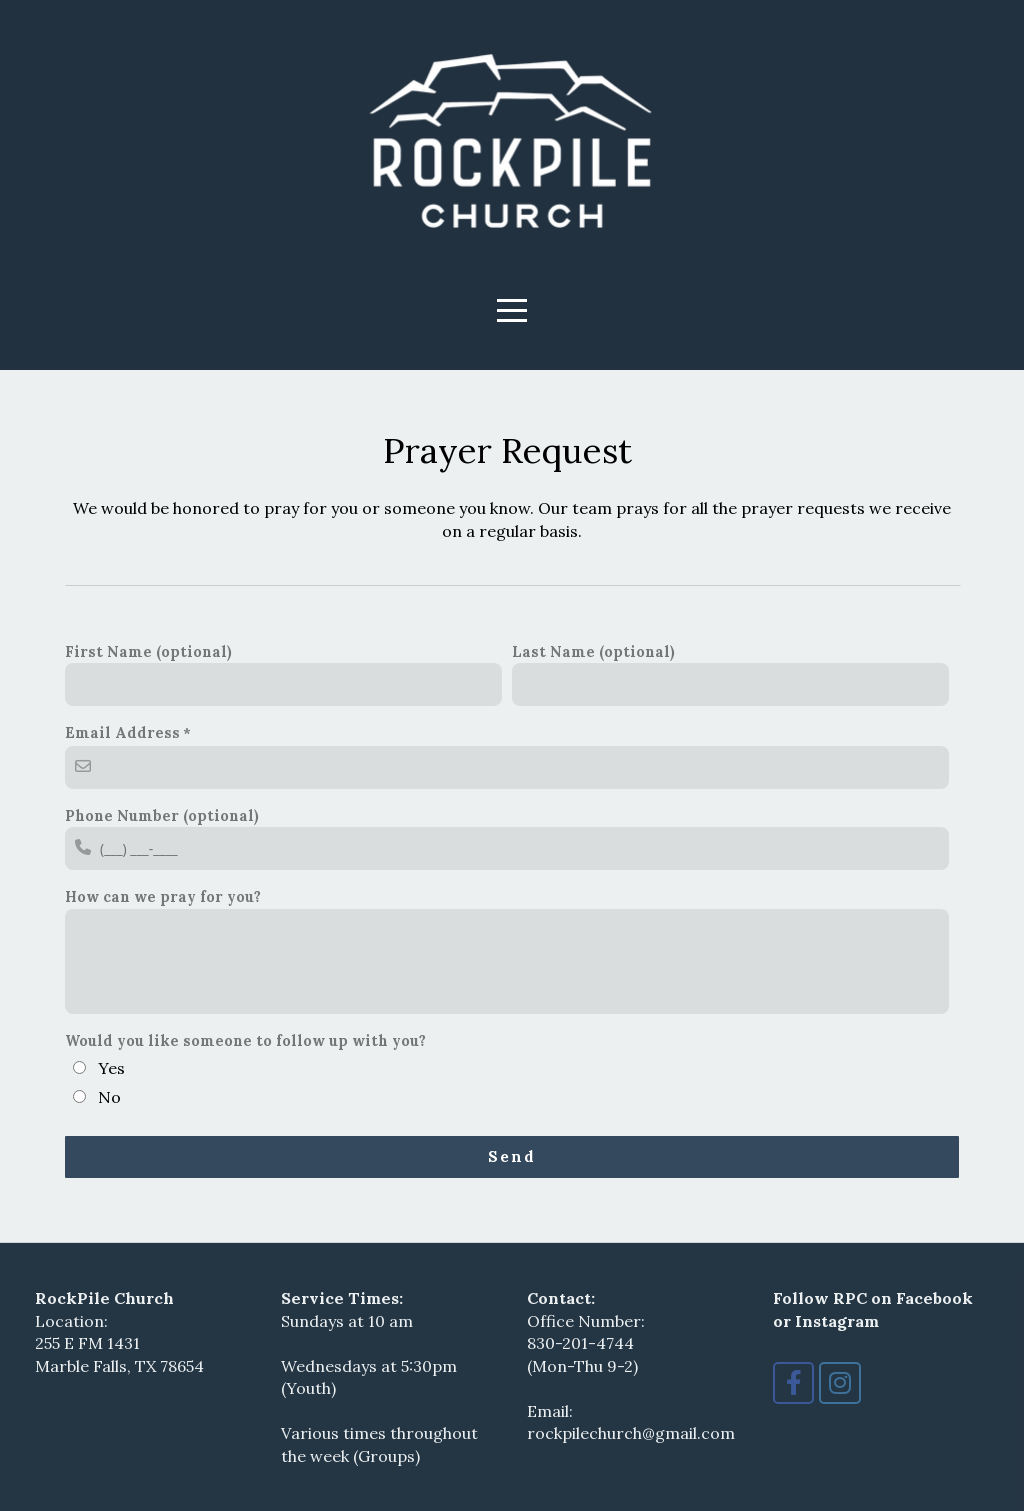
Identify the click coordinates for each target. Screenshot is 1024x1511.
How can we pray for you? (163, 896)
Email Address (122, 732)
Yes (111, 1068)
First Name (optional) (148, 651)
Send (512, 1156)
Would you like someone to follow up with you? (245, 1040)
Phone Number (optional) (162, 815)
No (109, 1097)
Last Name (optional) (593, 651)
